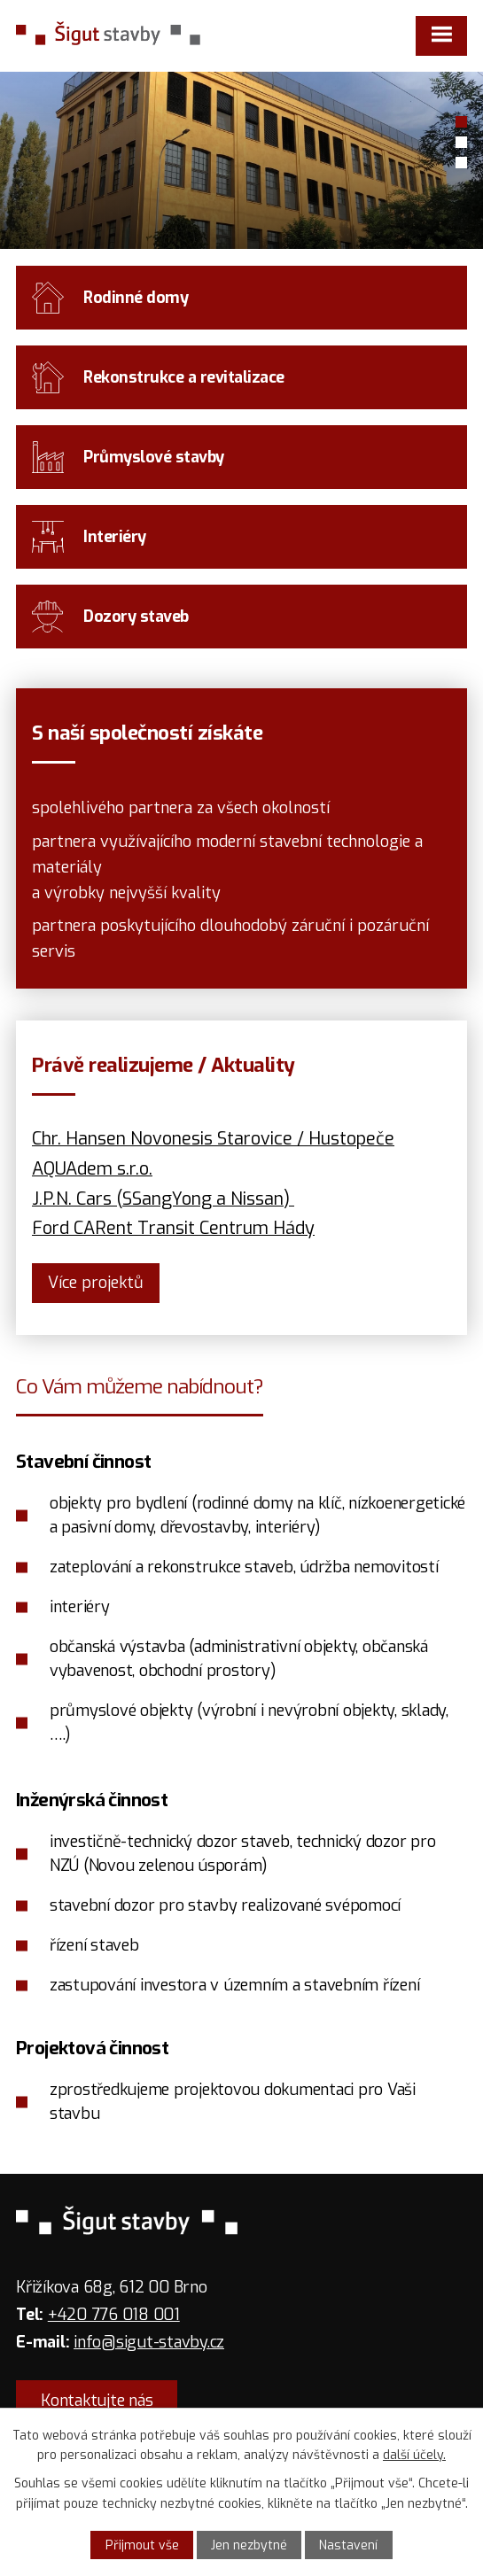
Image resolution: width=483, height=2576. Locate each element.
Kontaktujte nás (96, 2400)
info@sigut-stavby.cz (149, 2342)
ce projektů (96, 1282)
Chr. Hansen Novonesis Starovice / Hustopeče (213, 1138)
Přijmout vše (142, 2545)
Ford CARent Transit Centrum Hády (173, 1227)
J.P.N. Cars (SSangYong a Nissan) (161, 1198)
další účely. (414, 2455)
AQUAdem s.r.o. (92, 1168)
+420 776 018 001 (114, 2314)
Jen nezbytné (249, 2545)
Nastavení (348, 2545)
